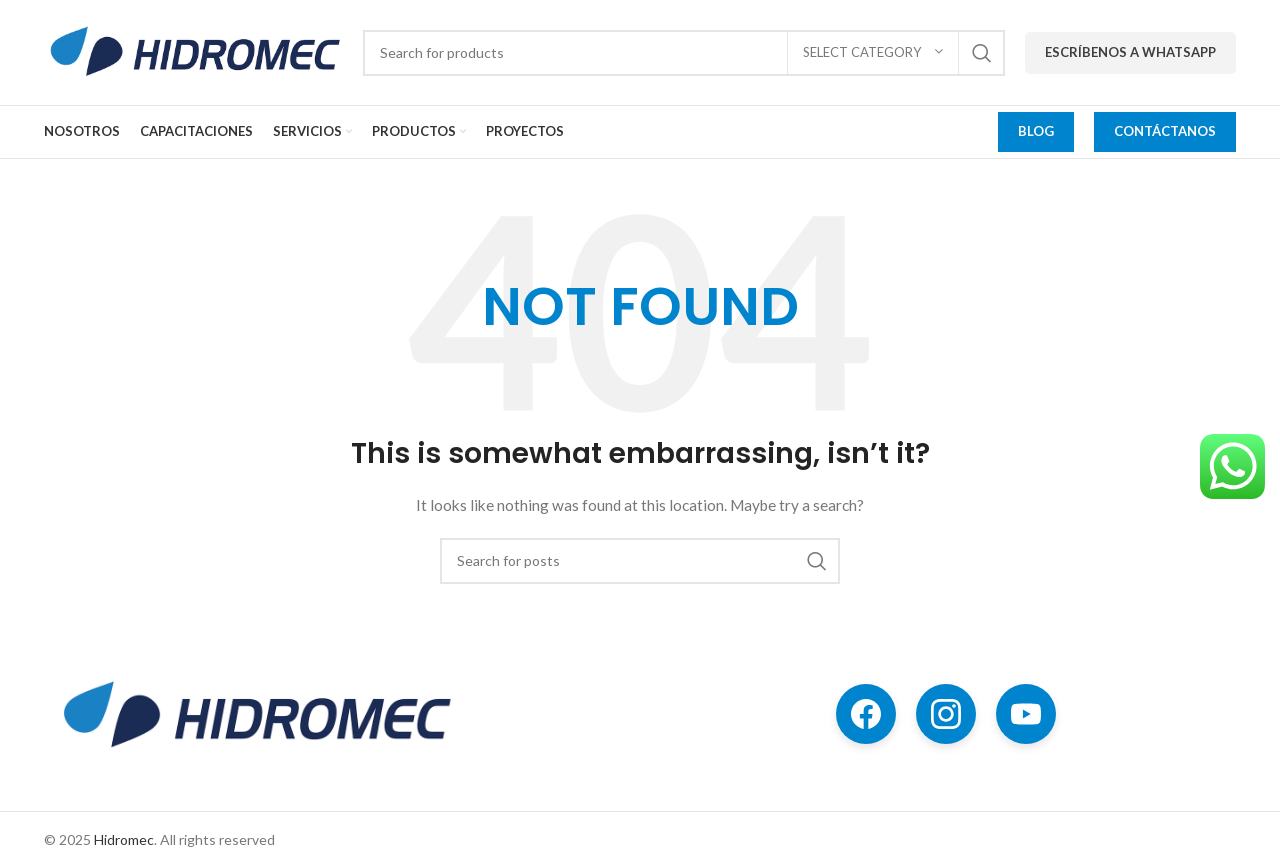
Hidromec (124, 839)
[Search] (684, 53)
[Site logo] (193, 50)
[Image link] (255, 713)
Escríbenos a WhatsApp (1130, 52)
